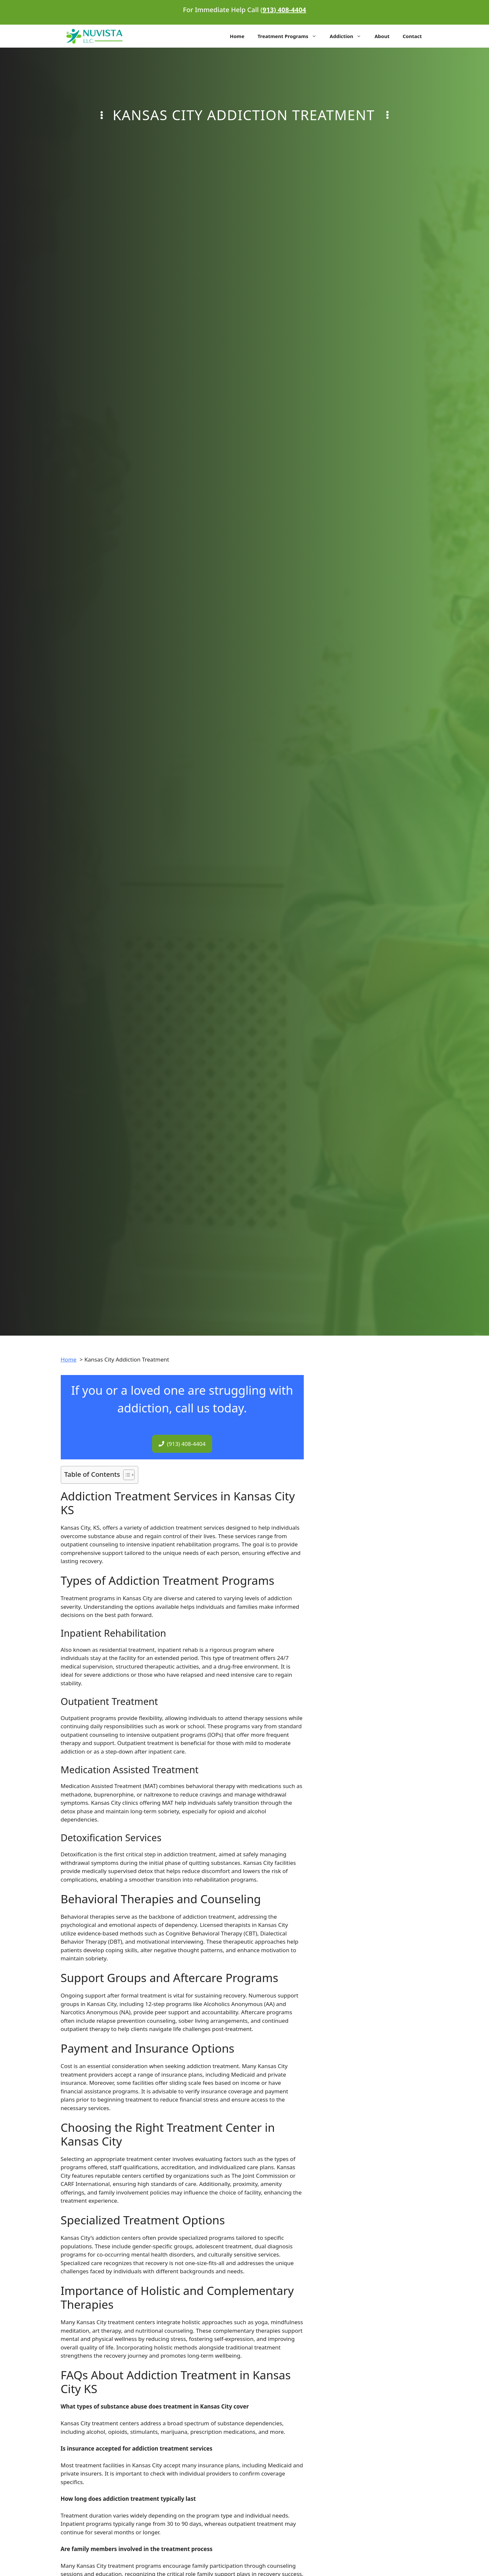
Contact (412, 36)
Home (237, 36)
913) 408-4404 (284, 9)
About (381, 36)
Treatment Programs (290, 36)
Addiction (349, 36)
